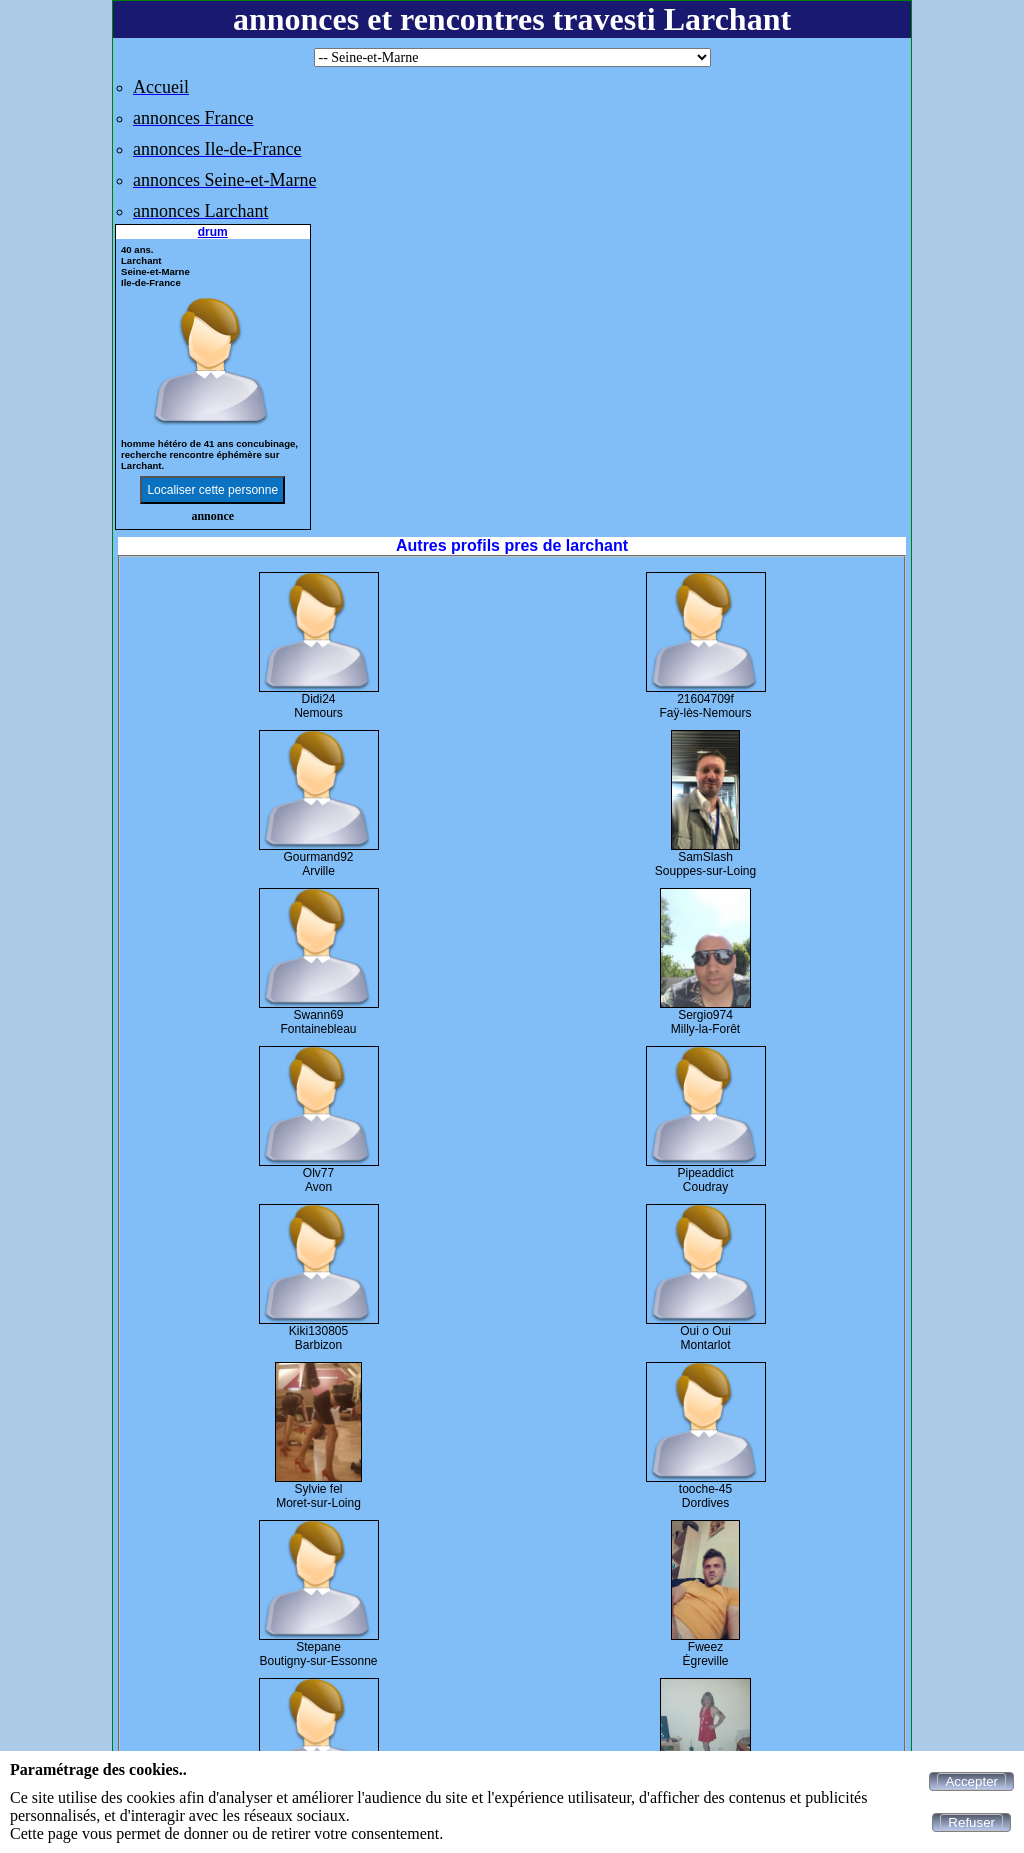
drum (213, 232)
